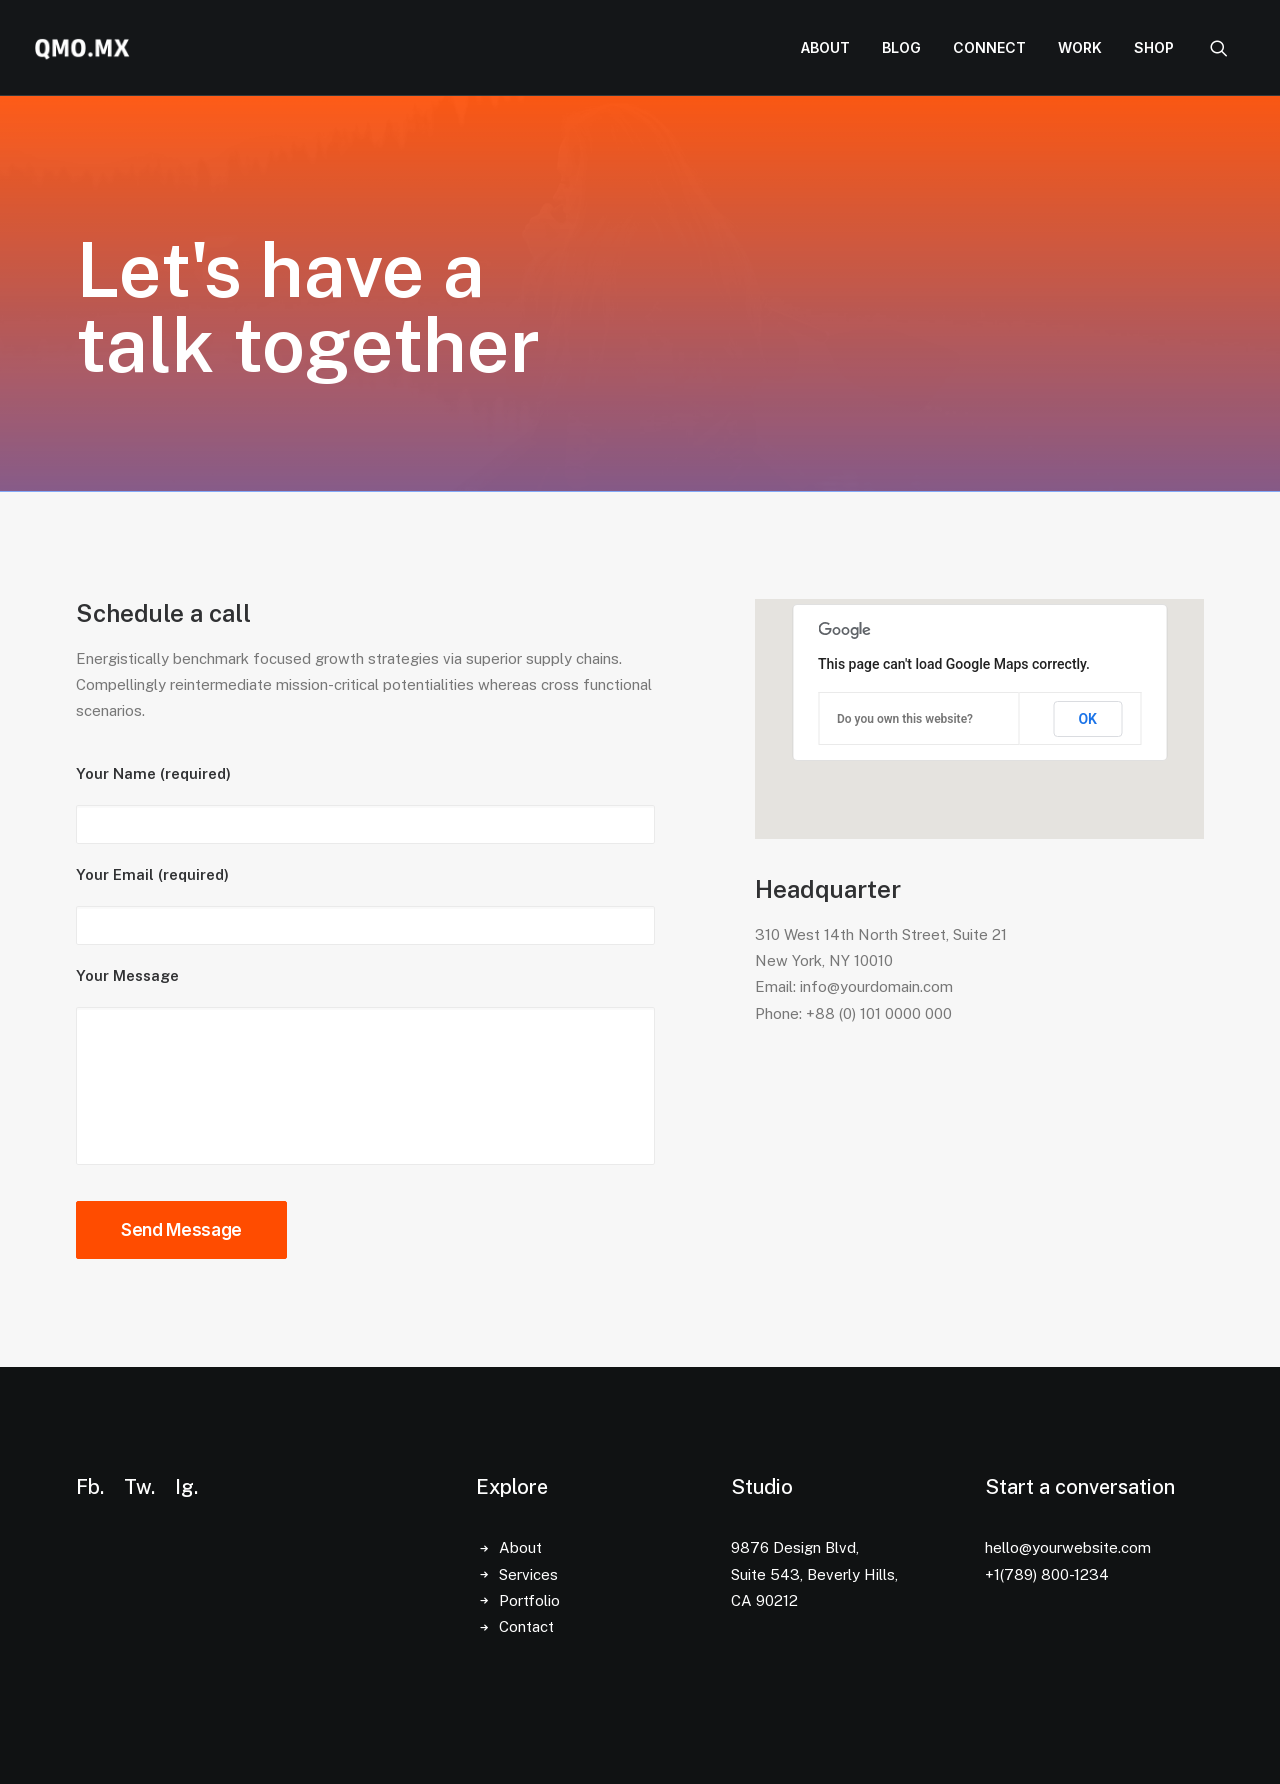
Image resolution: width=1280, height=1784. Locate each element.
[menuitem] (825, 48)
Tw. (139, 1487)
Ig (184, 1487)
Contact (526, 1626)
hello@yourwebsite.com (1068, 1547)
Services (528, 1574)
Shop (1154, 47)
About (825, 47)
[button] (1228, 48)
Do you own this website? (905, 719)
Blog (901, 47)
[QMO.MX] (82, 48)
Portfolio (529, 1600)
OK (1087, 719)
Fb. (90, 1487)
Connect (989, 47)
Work (1080, 47)
